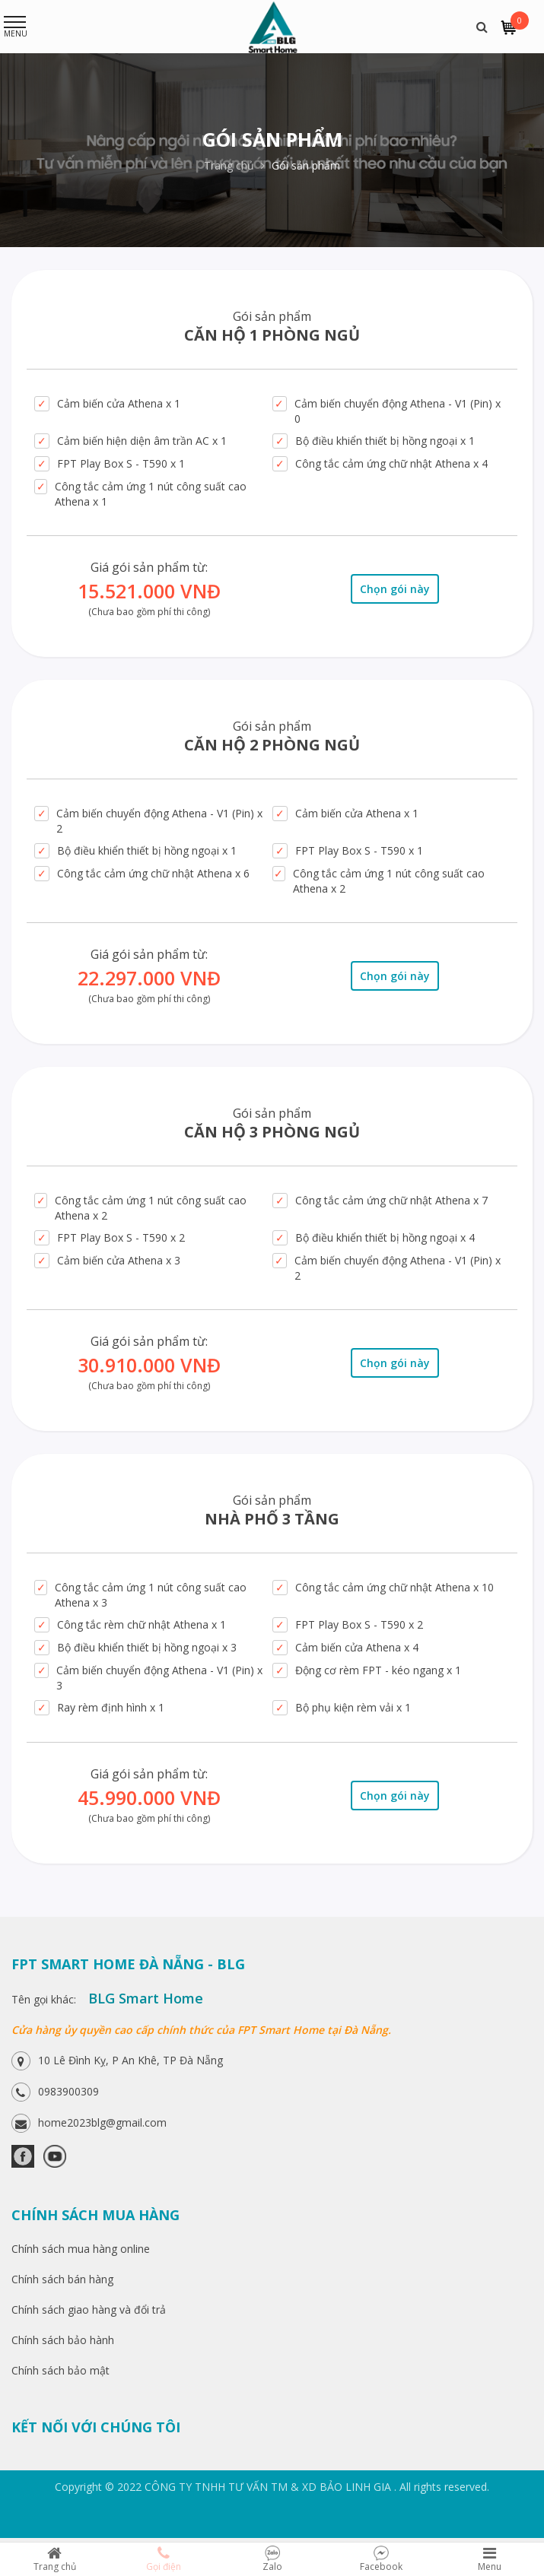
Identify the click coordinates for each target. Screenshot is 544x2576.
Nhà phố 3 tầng (272, 1518)
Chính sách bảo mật (60, 2370)
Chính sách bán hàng (62, 2279)
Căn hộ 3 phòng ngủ (272, 1131)
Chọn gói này (395, 589)
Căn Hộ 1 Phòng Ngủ (272, 335)
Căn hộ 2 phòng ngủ (272, 744)
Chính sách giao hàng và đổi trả (88, 2309)
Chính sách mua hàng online (80, 2248)
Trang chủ (234, 165)
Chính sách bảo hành (62, 2340)
